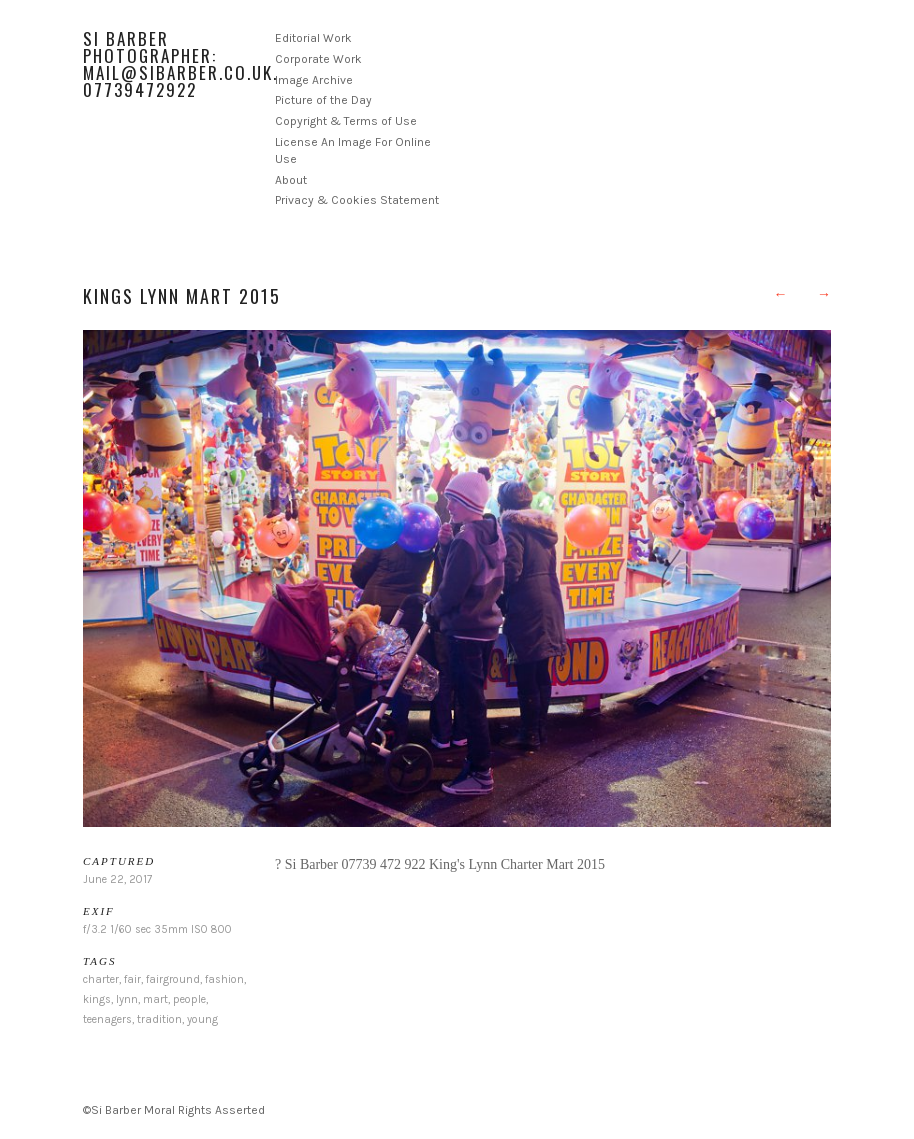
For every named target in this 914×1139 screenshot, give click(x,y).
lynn (127, 999)
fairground (173, 979)
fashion (224, 979)
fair (132, 979)
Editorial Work (313, 38)
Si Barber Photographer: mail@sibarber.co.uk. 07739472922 (180, 64)
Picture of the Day (323, 100)
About (291, 180)
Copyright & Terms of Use (346, 121)
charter (101, 979)
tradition (159, 1019)
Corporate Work (318, 59)
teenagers (107, 1019)
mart (155, 999)
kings (97, 999)
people (189, 999)
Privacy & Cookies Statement (357, 200)
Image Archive (314, 80)
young (202, 1019)
